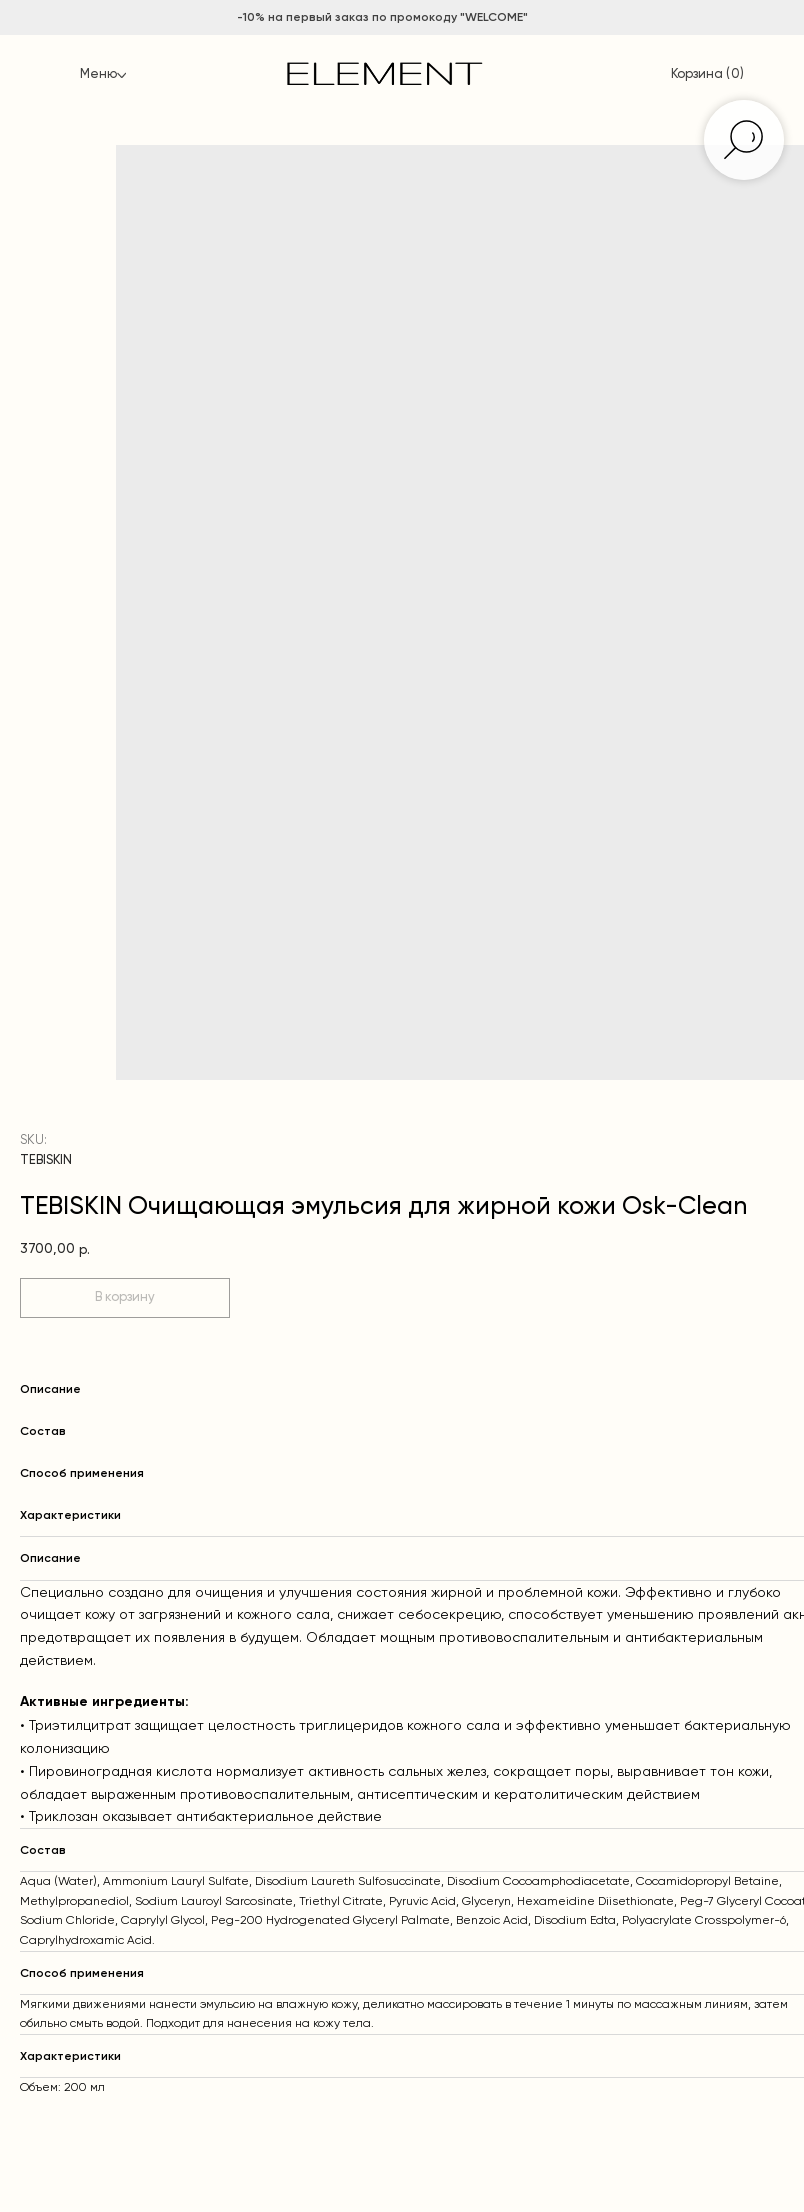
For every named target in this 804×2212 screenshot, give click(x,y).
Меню (98, 74)
